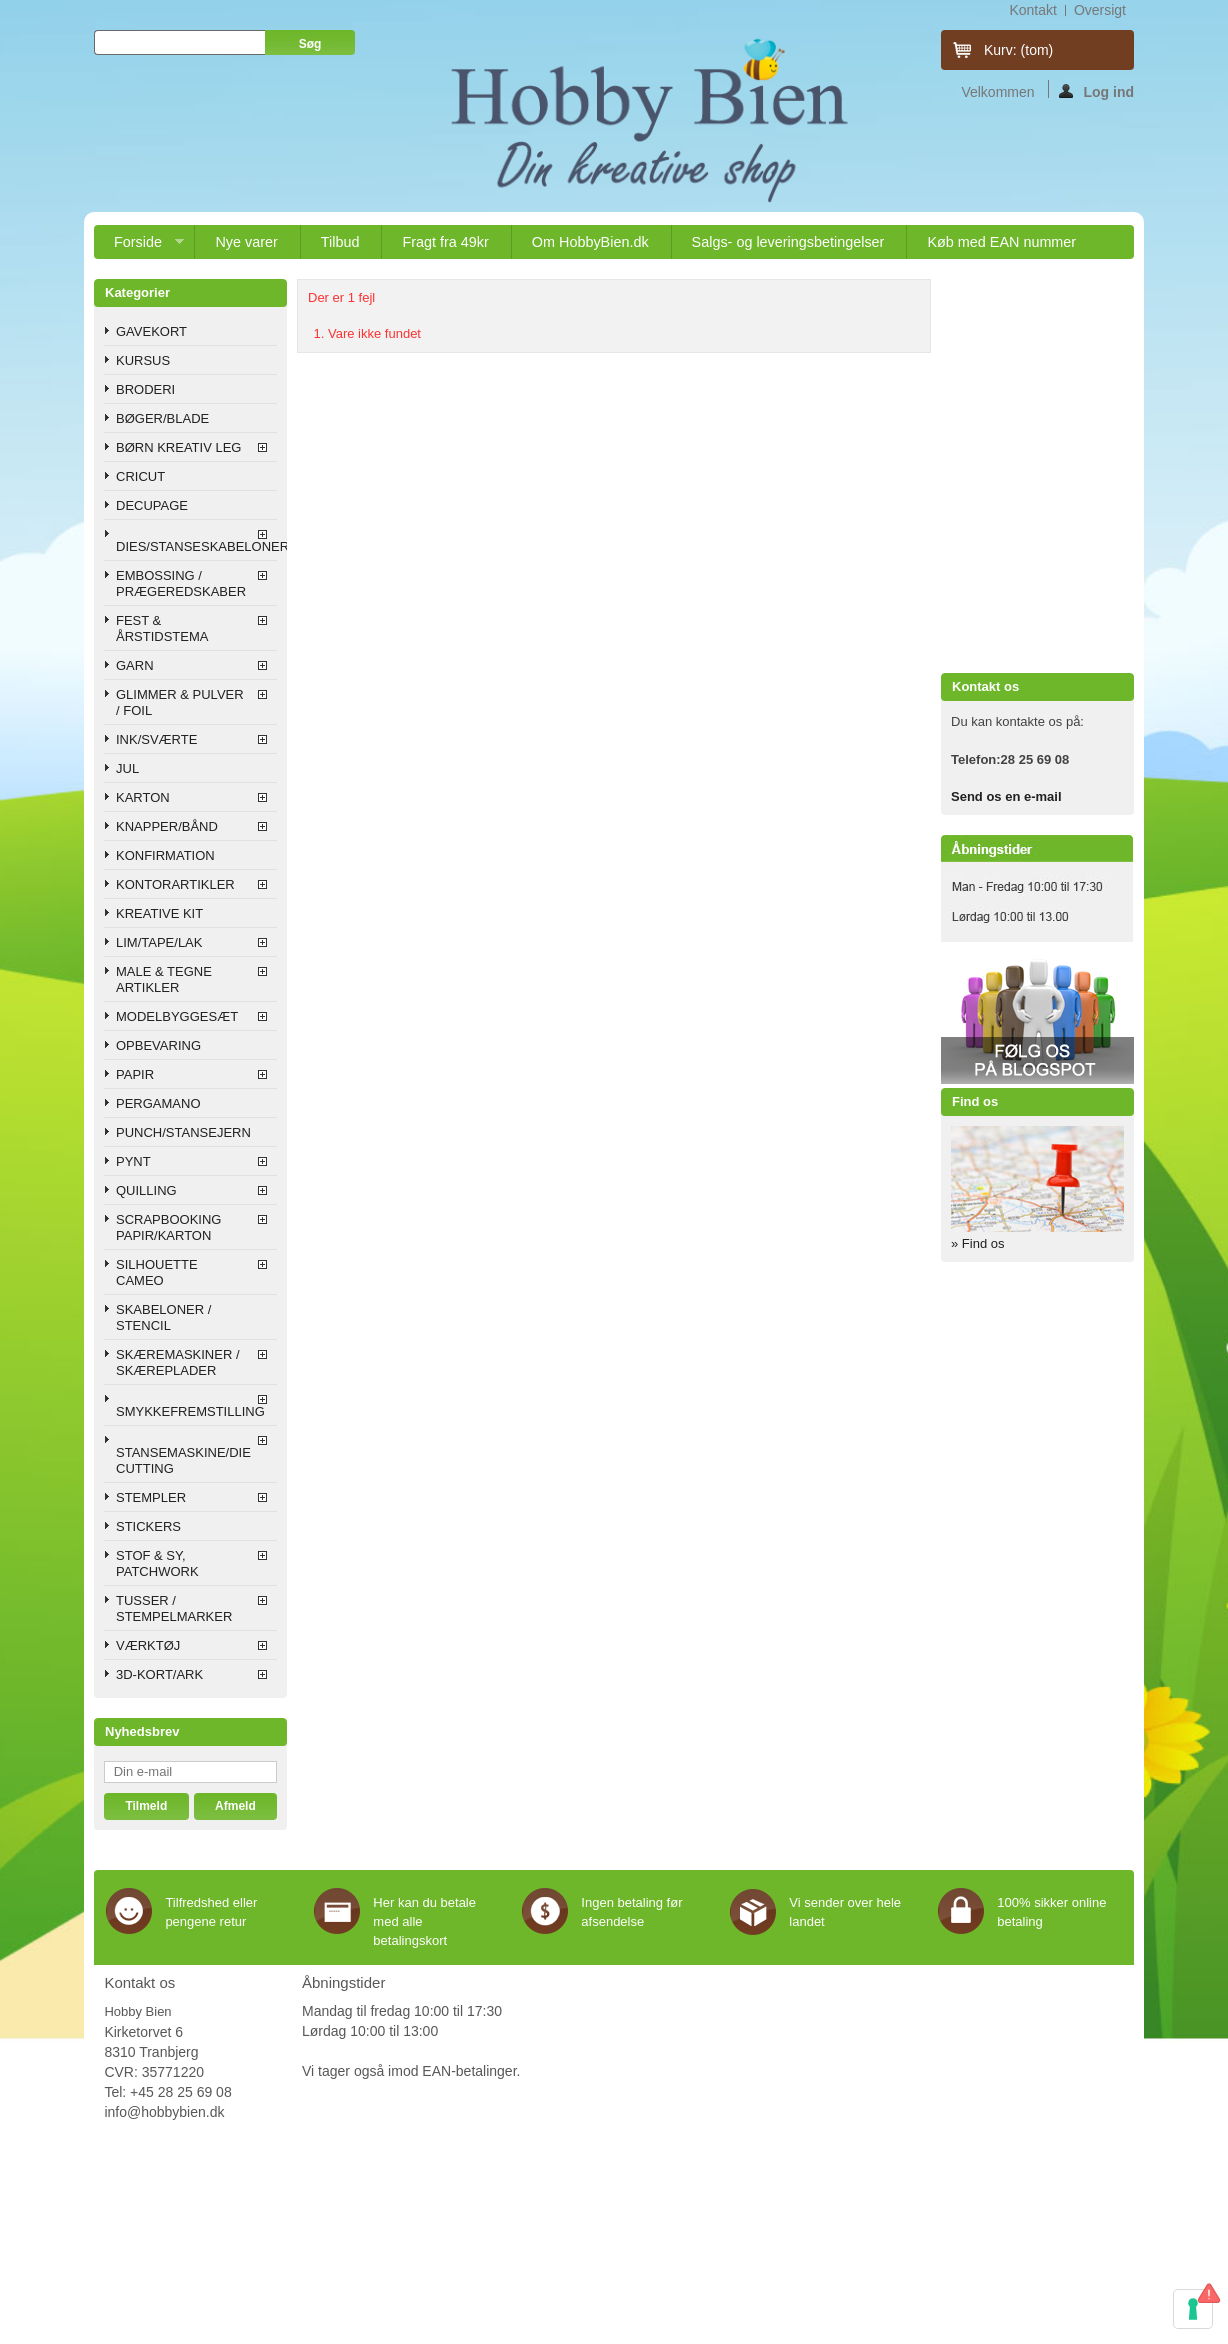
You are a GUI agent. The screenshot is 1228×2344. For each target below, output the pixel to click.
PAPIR (135, 1074)
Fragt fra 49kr (445, 242)
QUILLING (146, 1190)
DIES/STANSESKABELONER (196, 546)
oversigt (1100, 10)
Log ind (1096, 91)
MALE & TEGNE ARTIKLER (164, 979)
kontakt (1032, 10)
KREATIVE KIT (159, 913)
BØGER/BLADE (162, 418)
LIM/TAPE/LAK (159, 942)
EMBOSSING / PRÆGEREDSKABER (181, 583)
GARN (135, 665)
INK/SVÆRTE (156, 739)
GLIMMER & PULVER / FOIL (180, 702)
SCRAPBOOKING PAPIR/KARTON (168, 1227)
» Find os (977, 1243)
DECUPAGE (152, 505)
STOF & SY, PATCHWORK (157, 1563)
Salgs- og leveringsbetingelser (788, 242)
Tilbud (340, 242)
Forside (139, 246)
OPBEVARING (158, 1045)
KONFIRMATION (165, 855)
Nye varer (246, 242)
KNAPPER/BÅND (167, 826)
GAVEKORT (151, 331)
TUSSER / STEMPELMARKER (174, 1608)
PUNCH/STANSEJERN (183, 1132)
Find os (975, 1101)
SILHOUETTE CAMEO (157, 1272)
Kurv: (1018, 50)
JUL (127, 768)
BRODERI (145, 389)
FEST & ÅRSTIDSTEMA (162, 628)
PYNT (133, 1161)
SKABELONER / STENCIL (163, 1317)
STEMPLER (151, 1497)
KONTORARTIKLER (175, 884)
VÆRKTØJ (148, 1645)
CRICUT (140, 476)
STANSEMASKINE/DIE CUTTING (183, 1460)
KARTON (143, 797)
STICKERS (148, 1526)
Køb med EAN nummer (1001, 242)
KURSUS (143, 360)
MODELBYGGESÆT (177, 1016)
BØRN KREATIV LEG (178, 447)
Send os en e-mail (1006, 796)
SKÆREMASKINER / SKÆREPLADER (178, 1362)
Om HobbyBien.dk (590, 242)
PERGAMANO (158, 1103)
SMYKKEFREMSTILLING (190, 1411)
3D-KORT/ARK (159, 1674)
